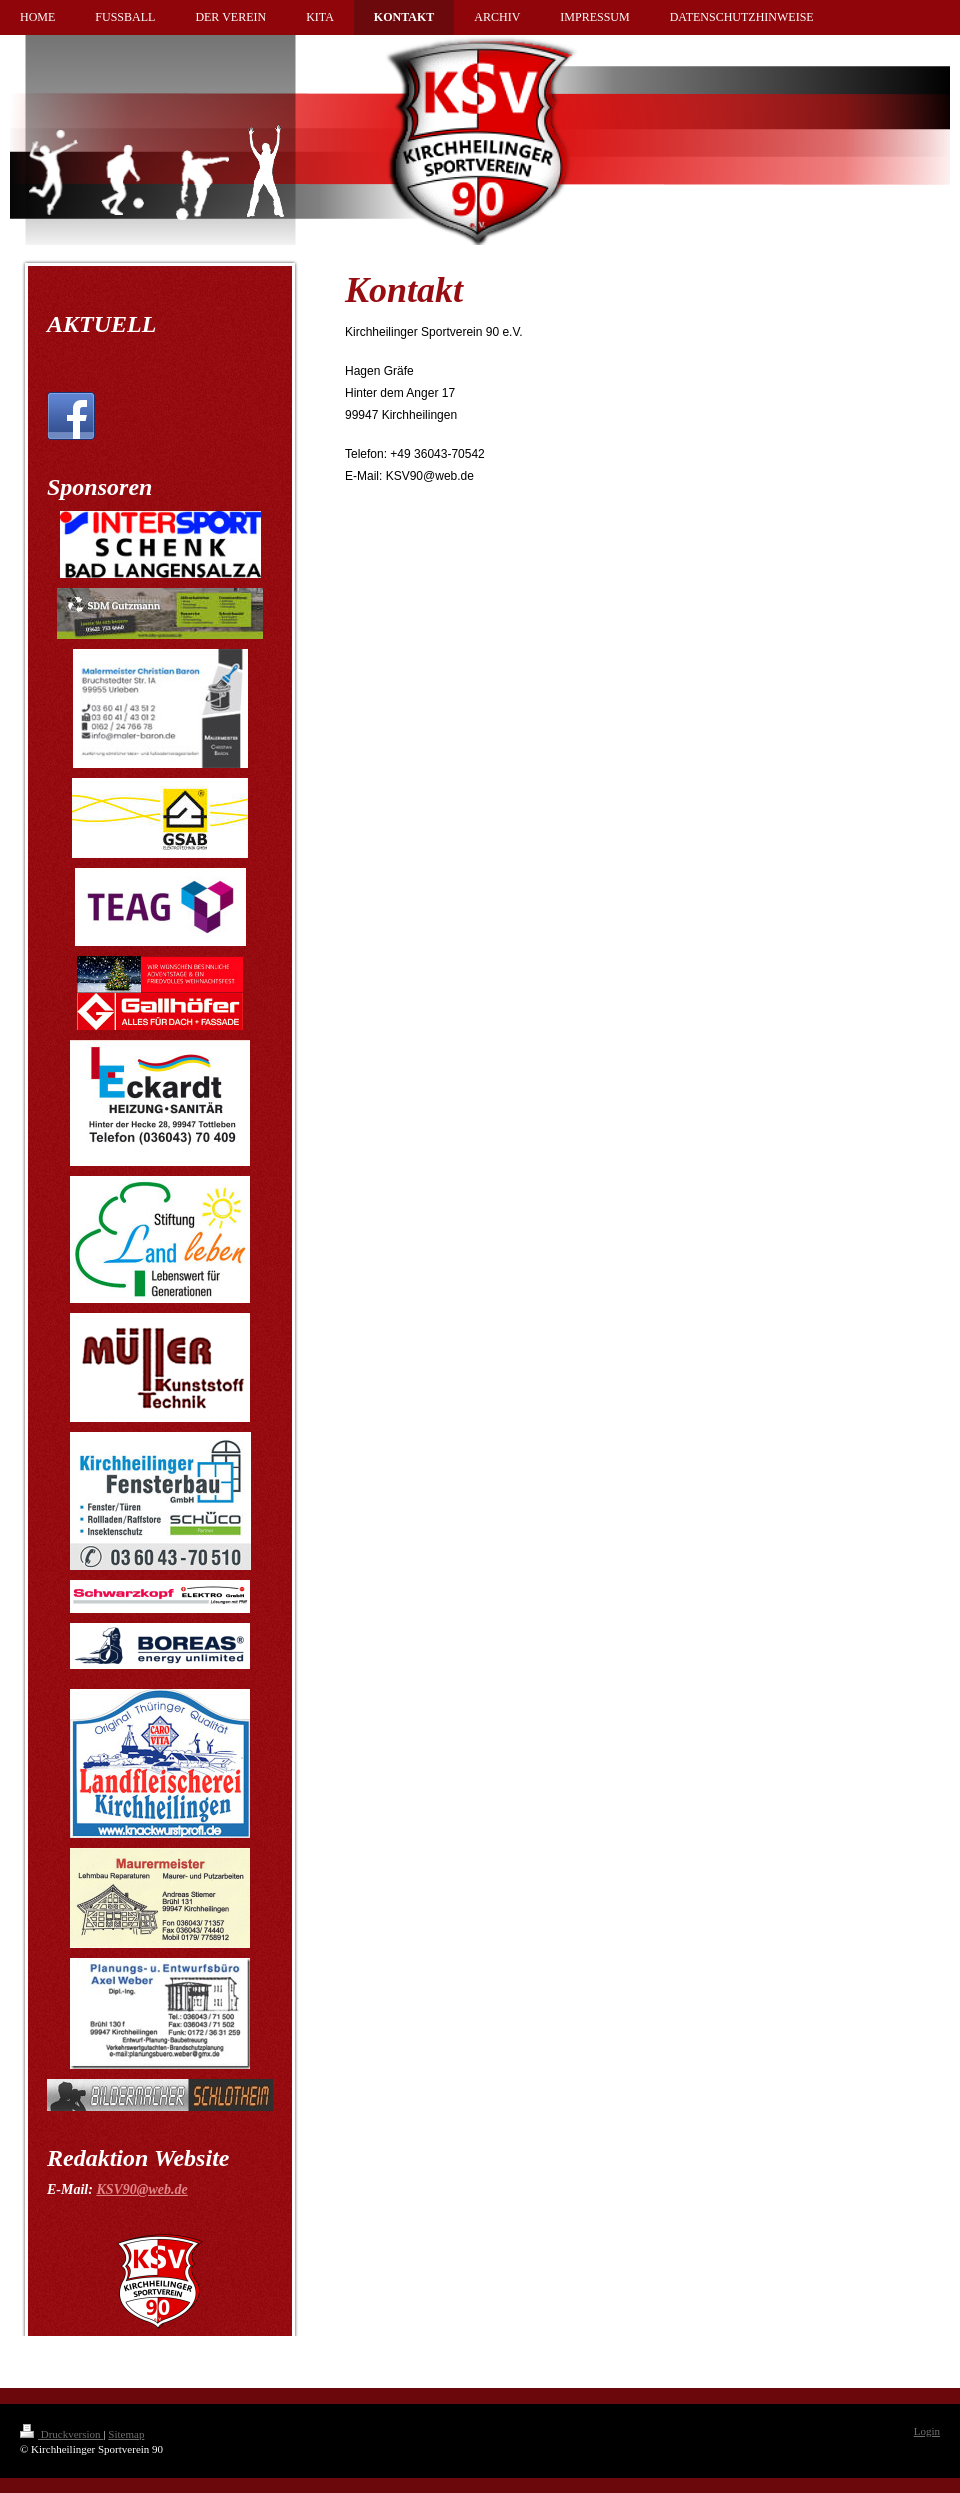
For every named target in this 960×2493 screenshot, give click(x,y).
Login (927, 2431)
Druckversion (61, 2434)
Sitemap (126, 2434)
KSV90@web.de (141, 2189)
